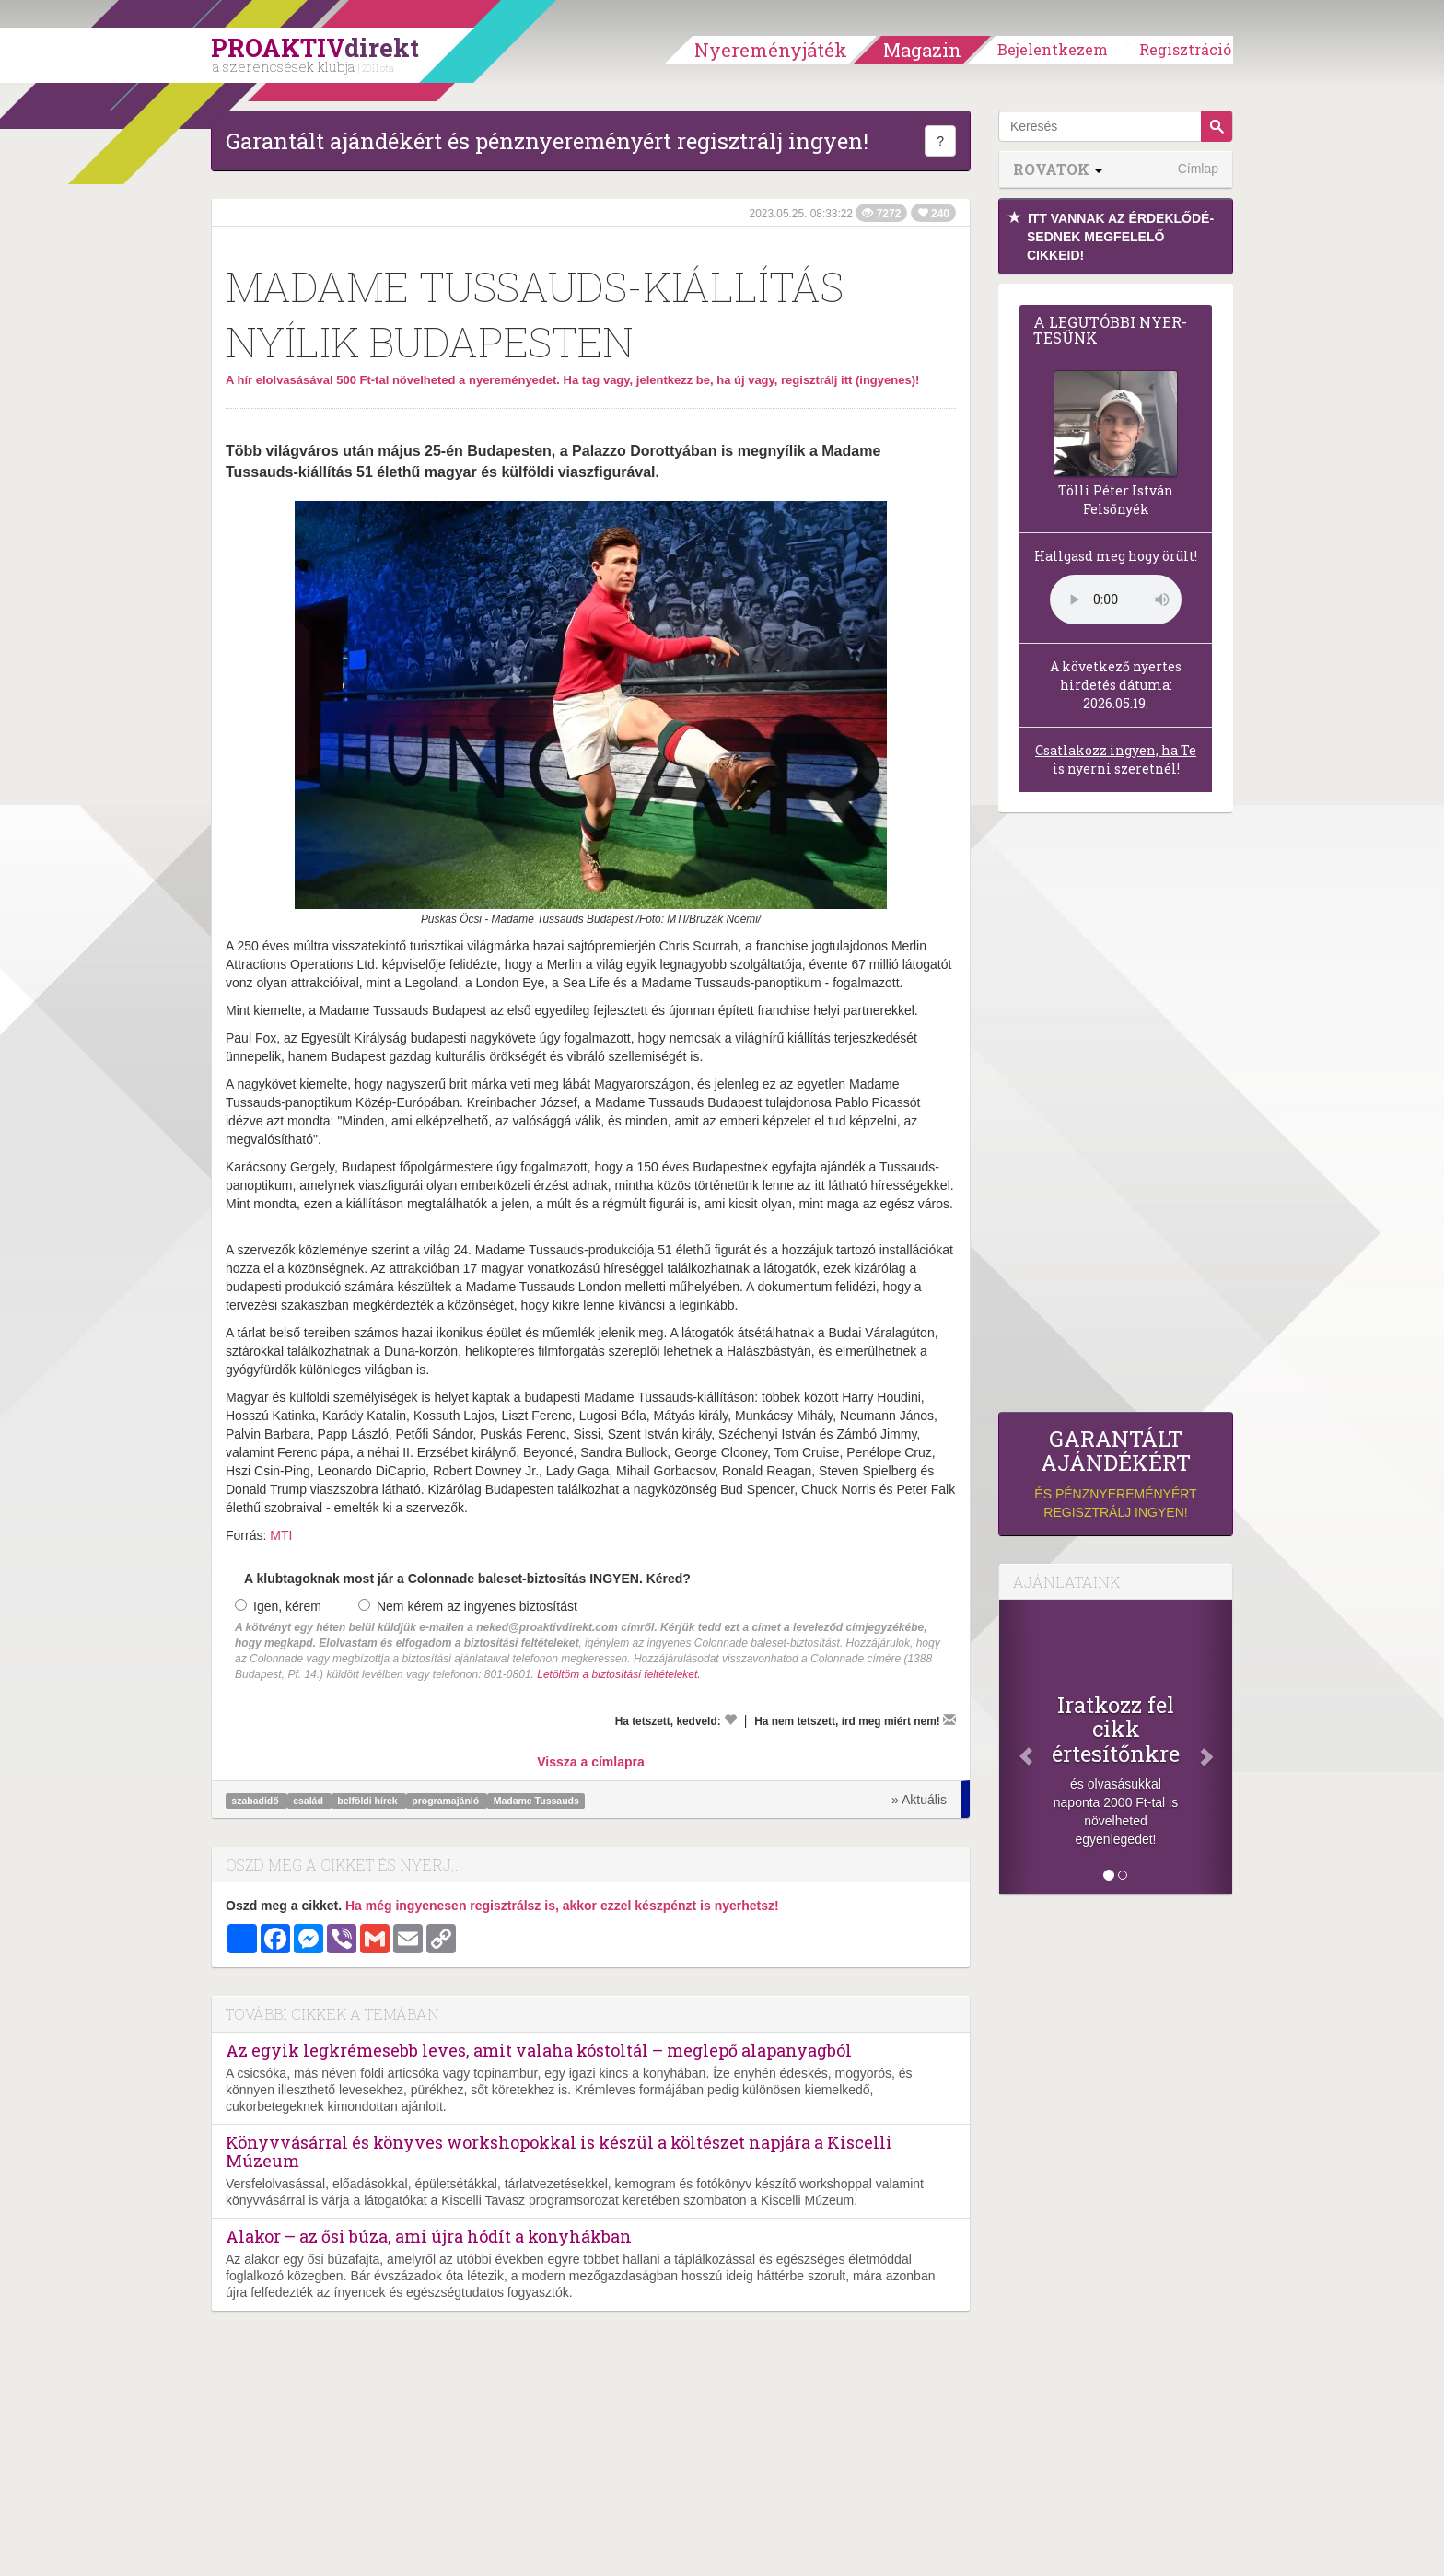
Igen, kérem (278, 1606)
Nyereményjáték (770, 50)
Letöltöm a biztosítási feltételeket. (618, 1674)
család (309, 1800)
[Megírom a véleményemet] (949, 1719)
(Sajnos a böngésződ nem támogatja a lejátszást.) (1116, 599)
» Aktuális (919, 1799)
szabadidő (256, 1800)
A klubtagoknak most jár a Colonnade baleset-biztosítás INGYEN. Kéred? (467, 1578)
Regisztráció (1185, 49)
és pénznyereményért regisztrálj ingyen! (1115, 1473)
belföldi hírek (368, 1800)
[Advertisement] (1115, 1117)
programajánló (447, 1800)
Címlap (1198, 168)
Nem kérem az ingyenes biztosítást (467, 1606)
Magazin (922, 50)
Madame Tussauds (536, 1800)
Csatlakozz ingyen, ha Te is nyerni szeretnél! (1115, 759)
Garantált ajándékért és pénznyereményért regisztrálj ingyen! (547, 141)
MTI (281, 1535)
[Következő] (1214, 1747)
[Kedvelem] (730, 1719)
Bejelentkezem (1052, 49)
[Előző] (1016, 1747)
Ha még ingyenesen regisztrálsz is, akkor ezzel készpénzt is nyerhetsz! (562, 1905)
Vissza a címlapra (590, 1761)
